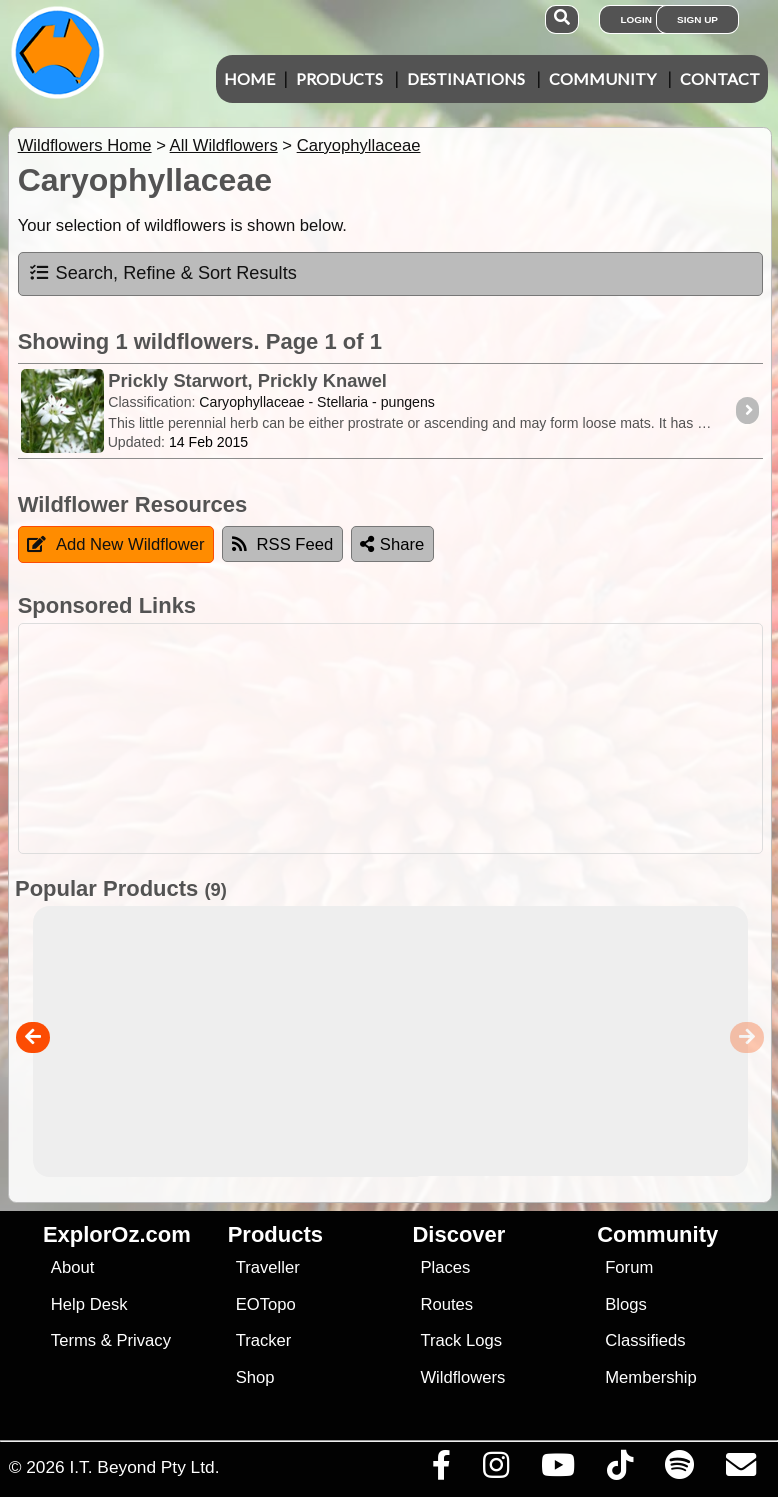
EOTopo (266, 1304)
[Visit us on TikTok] (619, 1470)
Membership (650, 1377)
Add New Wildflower (116, 544)
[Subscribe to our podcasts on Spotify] (679, 1470)
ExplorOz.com (117, 1234)
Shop (255, 1377)
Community (602, 78)
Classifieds (645, 1340)
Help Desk (89, 1304)
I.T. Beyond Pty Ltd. (144, 1467)
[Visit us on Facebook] (441, 1470)
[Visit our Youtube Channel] (557, 1470)
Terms (73, 1340)
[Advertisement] (385, 738)
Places (445, 1267)
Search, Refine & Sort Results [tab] (162, 273)
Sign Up (697, 19)
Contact (720, 78)
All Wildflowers (224, 145)
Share (392, 544)
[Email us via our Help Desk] (740, 1470)
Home (249, 78)
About (72, 1267)
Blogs (626, 1304)
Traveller (268, 1267)
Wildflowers (462, 1377)
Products (339, 78)
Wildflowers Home (85, 145)
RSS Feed (283, 544)
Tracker (264, 1340)
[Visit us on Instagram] (495, 1470)
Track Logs (461, 1340)
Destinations (466, 78)
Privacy (143, 1340)
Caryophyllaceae (359, 145)
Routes (446, 1304)
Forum (629, 1267)
